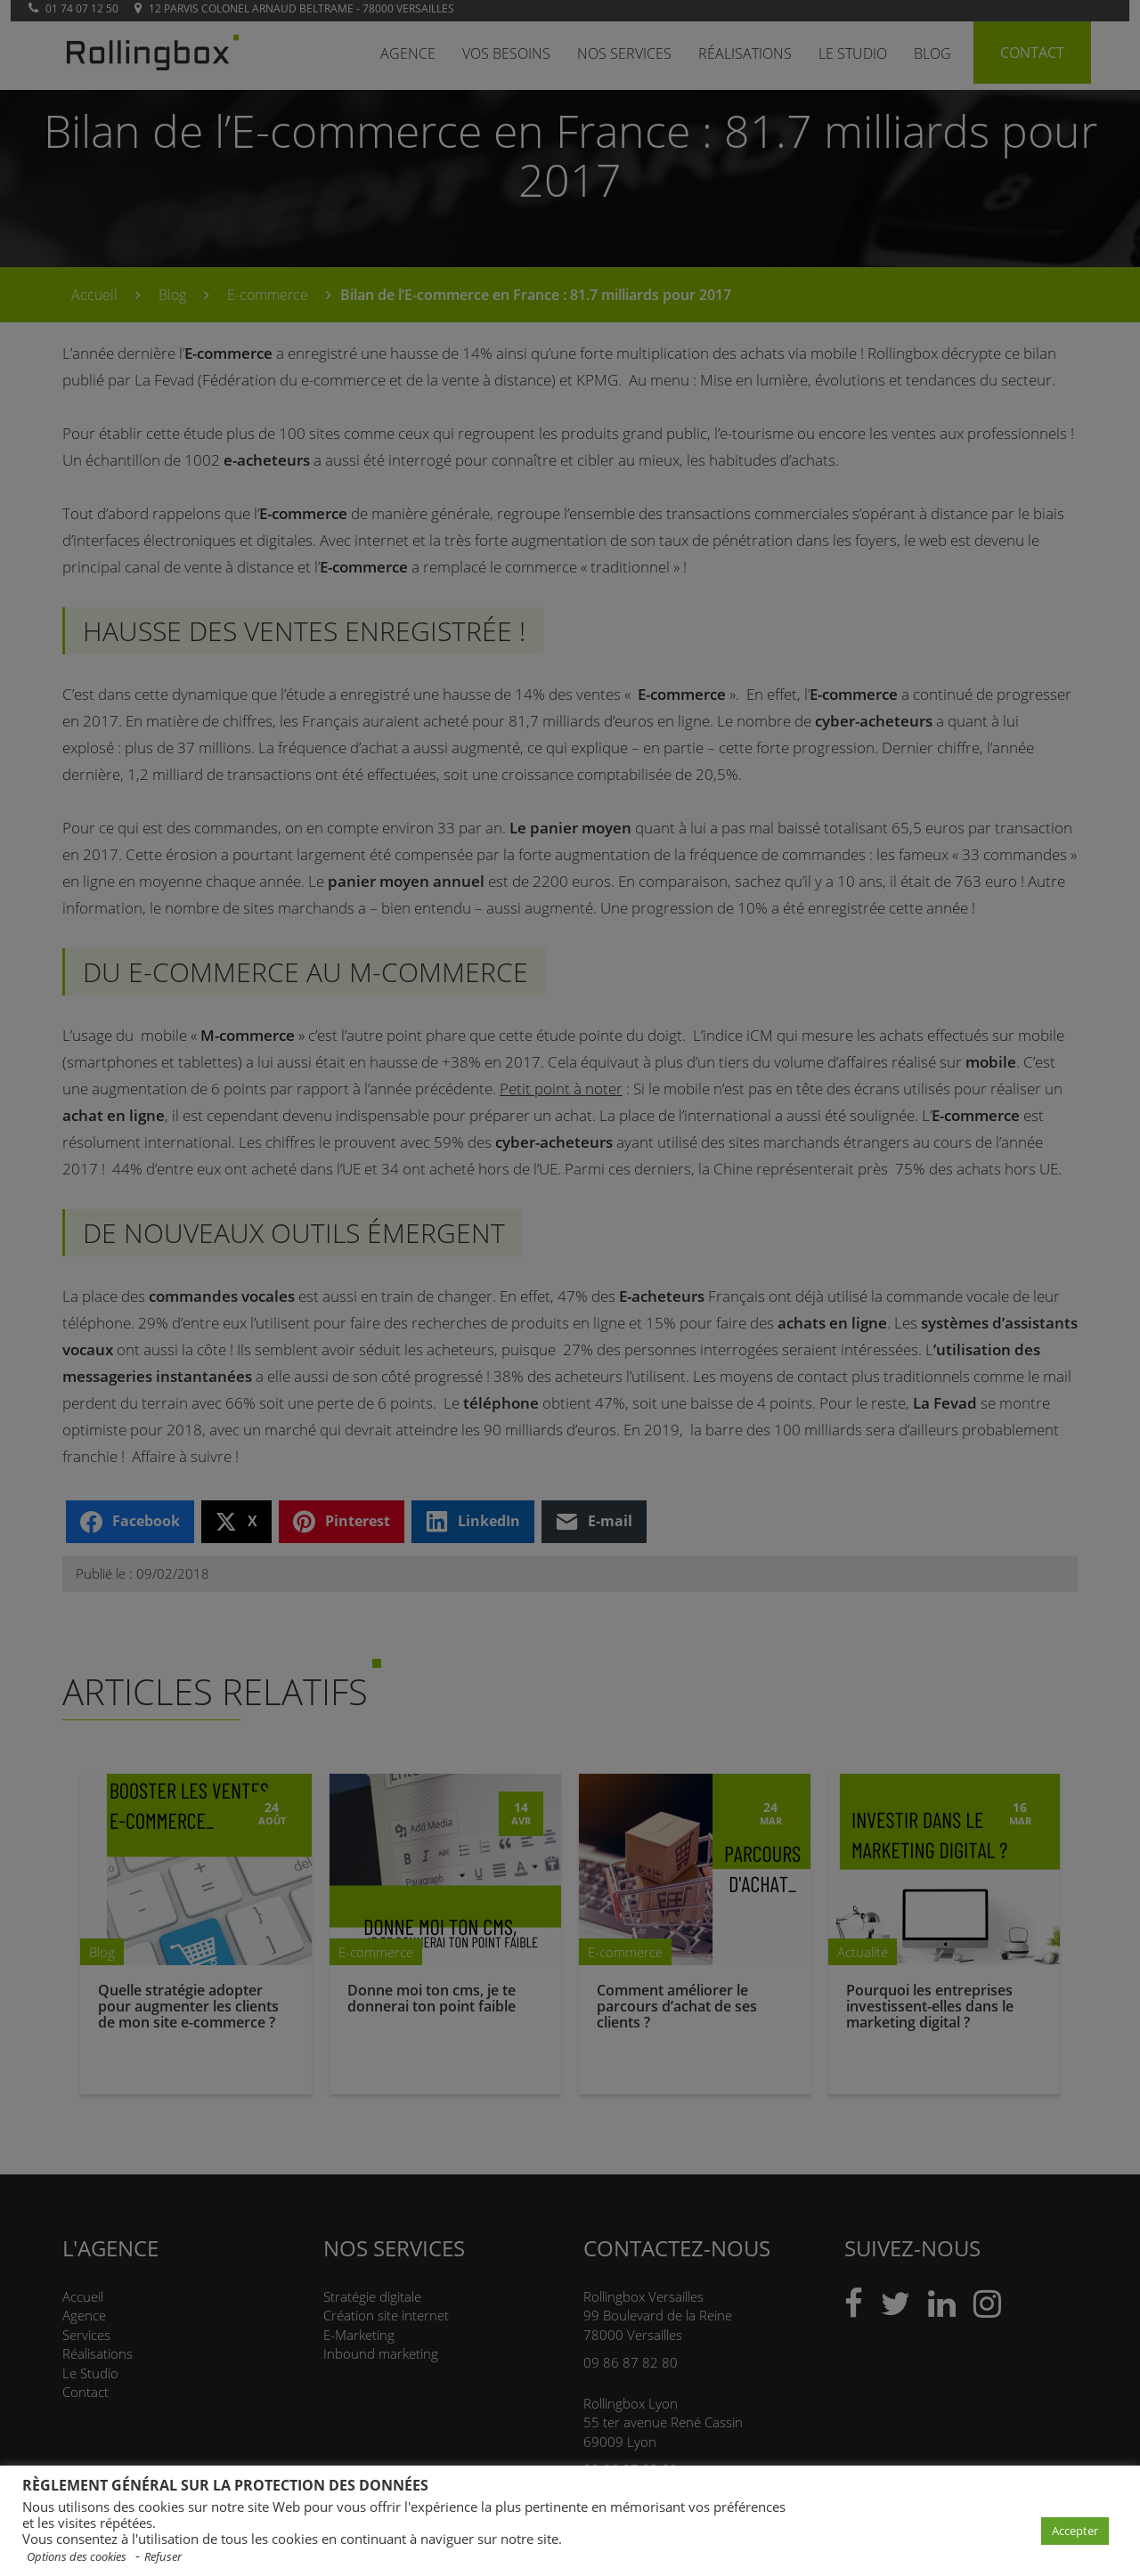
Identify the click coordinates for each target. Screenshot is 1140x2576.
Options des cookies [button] (76, 2557)
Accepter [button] (1075, 2531)
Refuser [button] (163, 2557)
